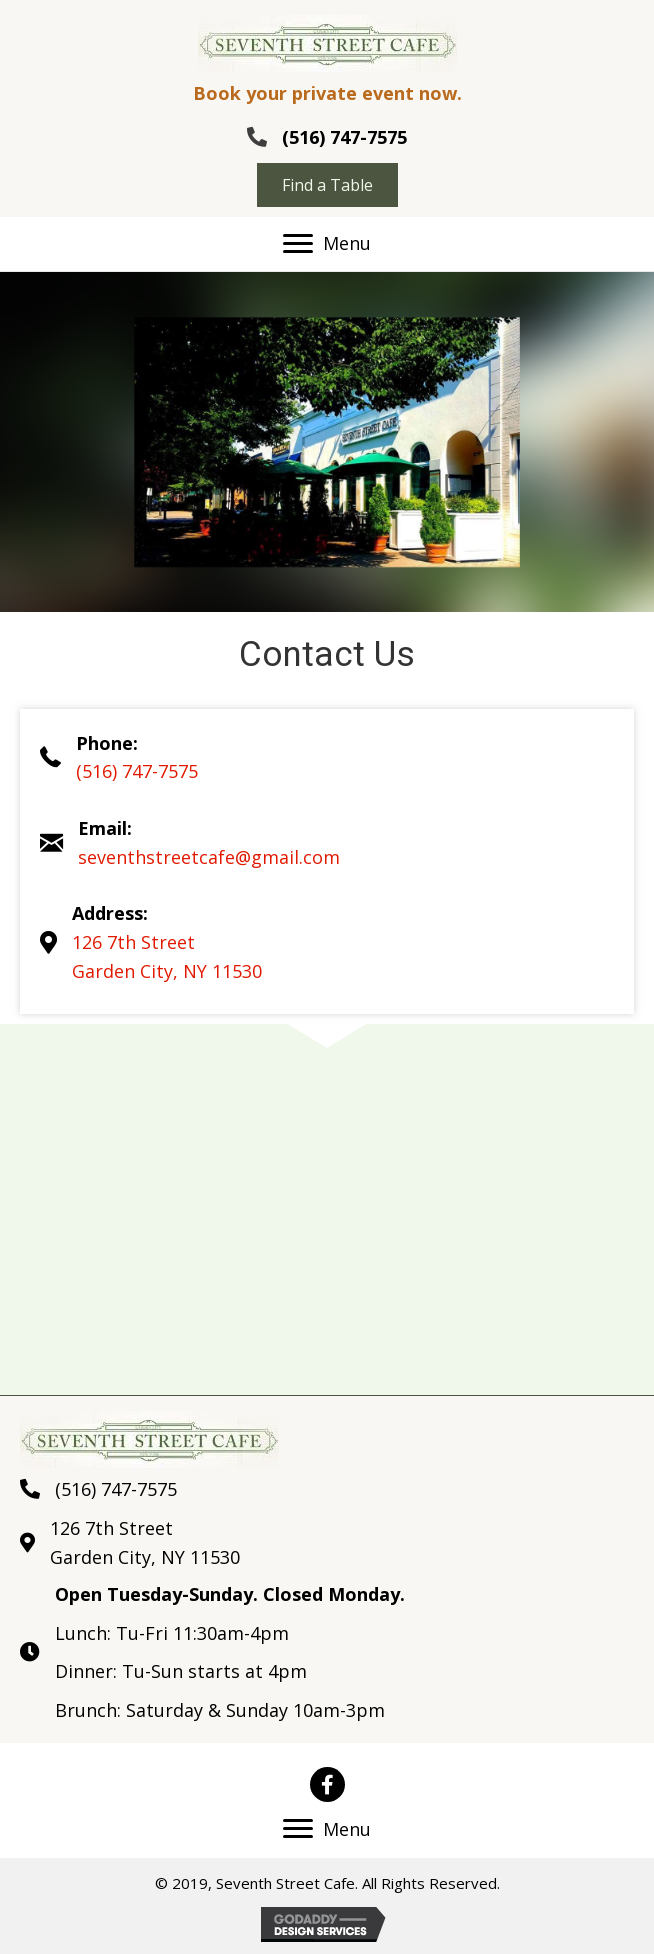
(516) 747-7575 (344, 137)
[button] (327, 185)
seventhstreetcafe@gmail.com (209, 857)
